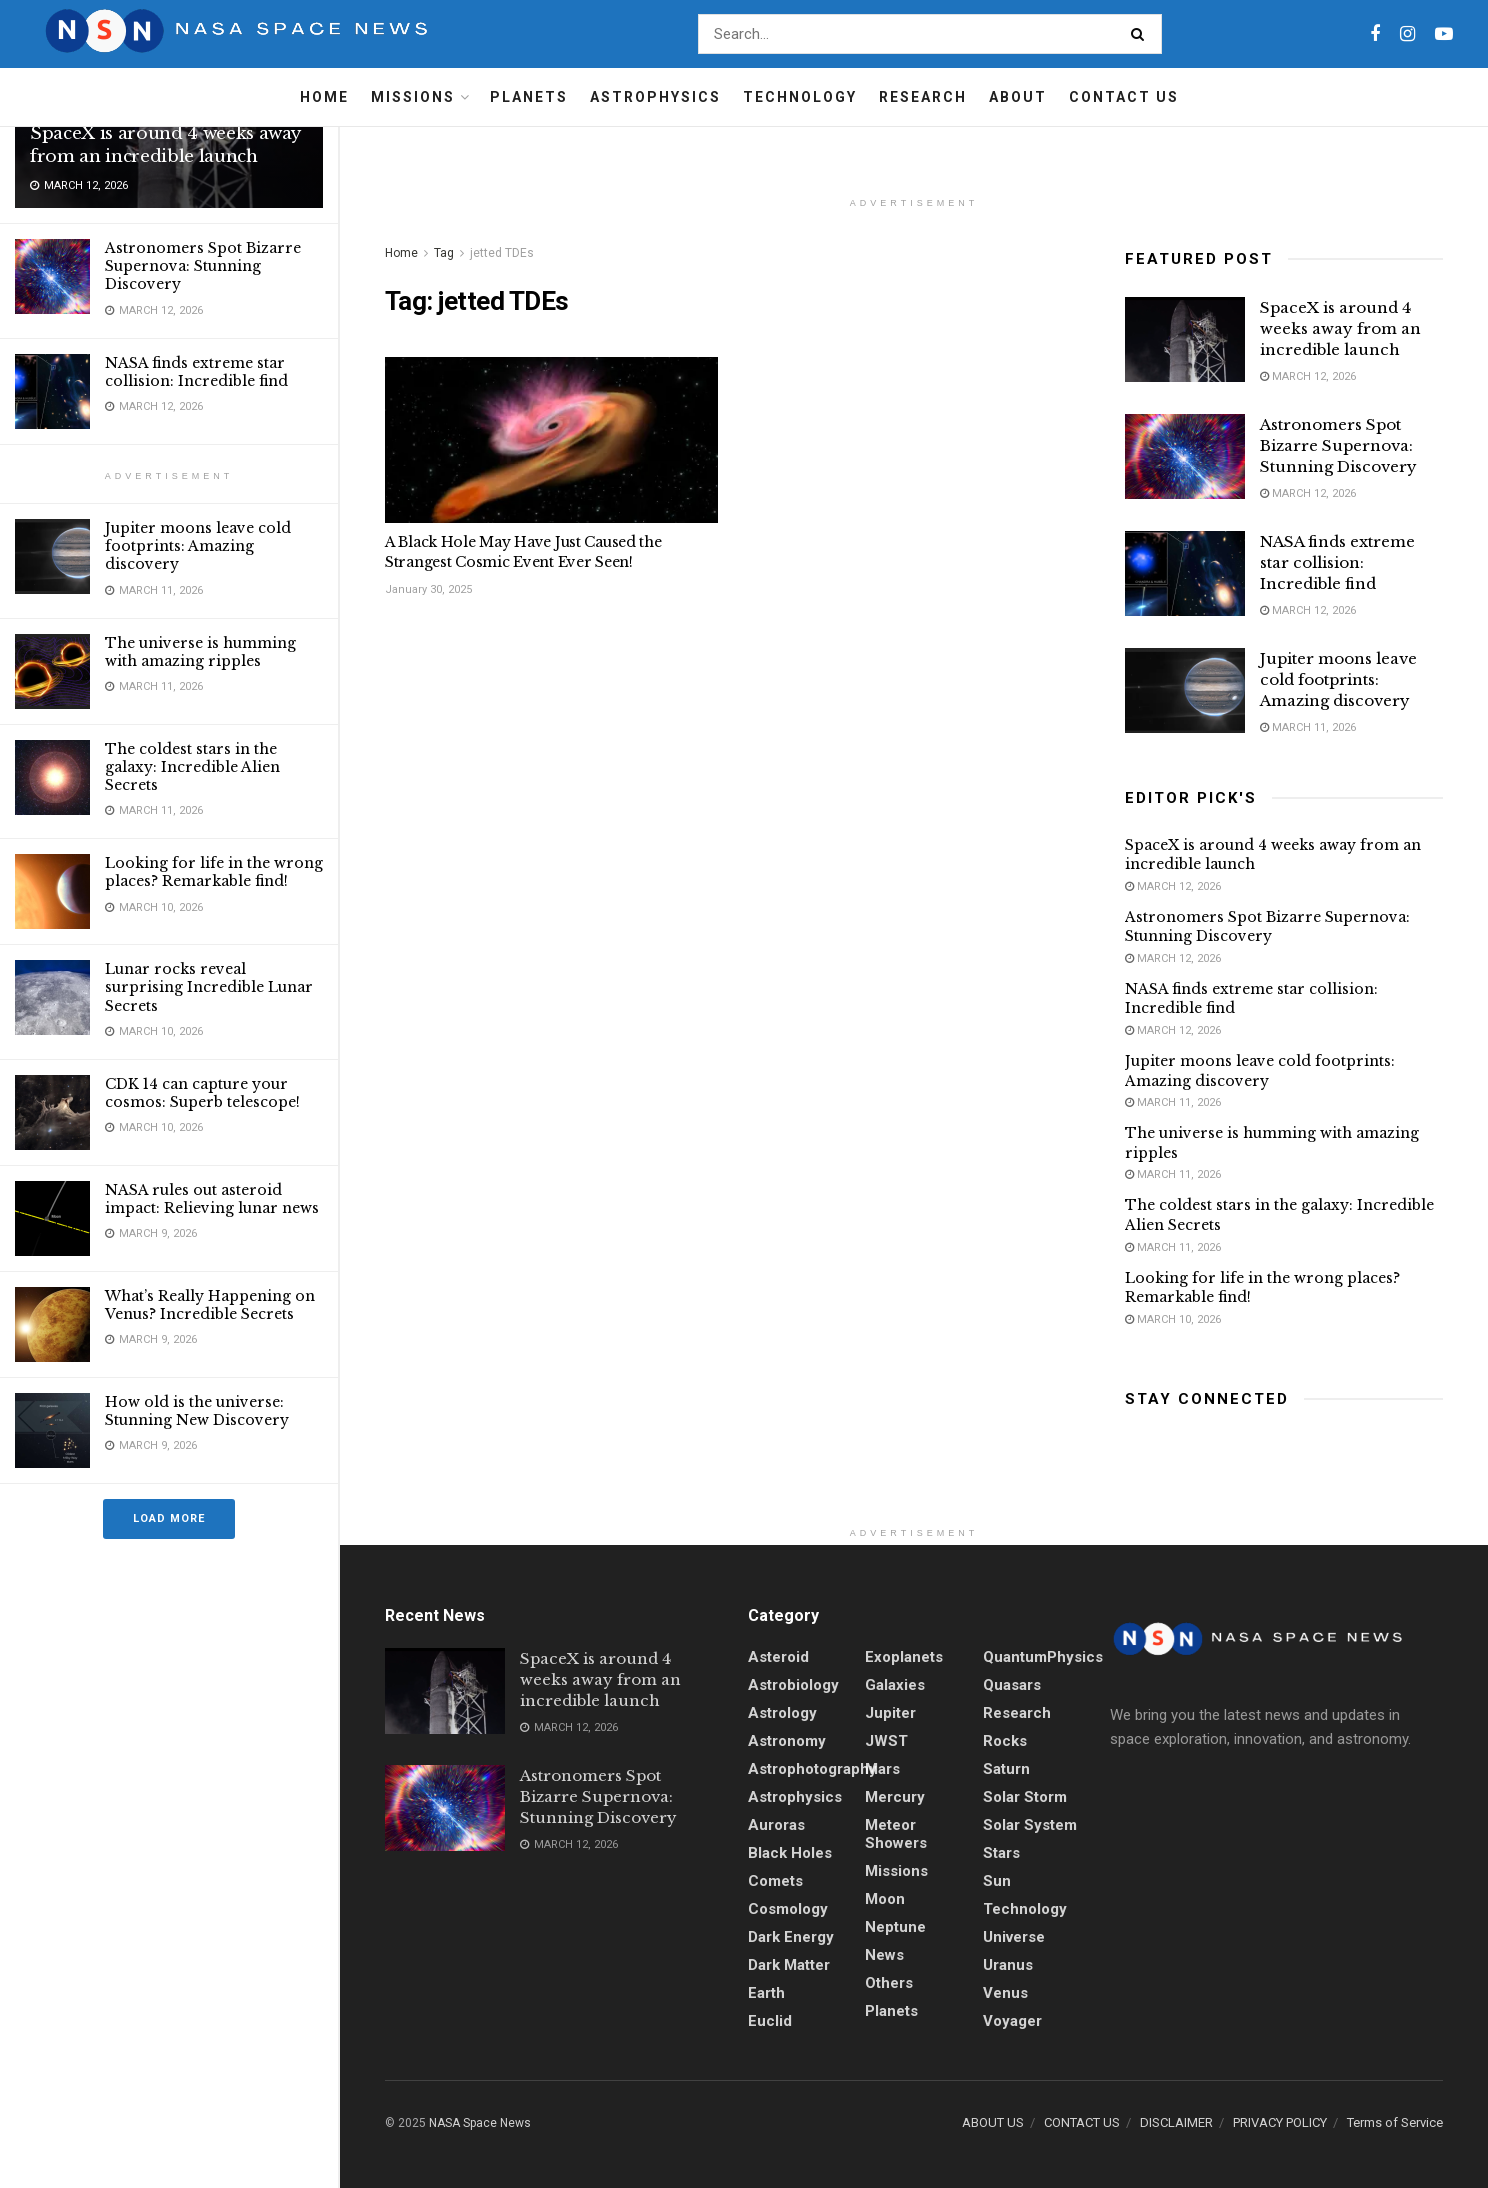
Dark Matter (789, 1965)
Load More (169, 1518)
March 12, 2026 (1308, 376)
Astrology (782, 1713)
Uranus (1008, 1965)
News (884, 1955)
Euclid (770, 2021)
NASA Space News (480, 2123)
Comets (775, 1881)
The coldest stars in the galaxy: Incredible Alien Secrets (192, 767)
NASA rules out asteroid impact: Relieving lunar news (212, 1199)
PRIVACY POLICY (1280, 2122)
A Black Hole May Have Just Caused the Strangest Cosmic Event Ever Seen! (523, 552)
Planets (529, 97)
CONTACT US (1082, 2122)
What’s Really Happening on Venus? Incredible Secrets (210, 1305)
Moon (885, 1899)
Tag (444, 253)
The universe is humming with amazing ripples (200, 652)
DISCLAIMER (1176, 2122)
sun (997, 1881)
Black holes (790, 1853)
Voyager (1012, 2021)
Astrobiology (793, 1685)
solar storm (1025, 1797)
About (1018, 97)
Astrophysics (655, 97)
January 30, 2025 (428, 589)
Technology (800, 97)
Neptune (895, 1927)
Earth (766, 1993)
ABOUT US (993, 2122)
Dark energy (791, 1937)
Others (889, 1983)
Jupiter (890, 1713)
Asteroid (778, 1657)
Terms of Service (1395, 2122)
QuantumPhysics (1043, 1657)
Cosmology (788, 1909)
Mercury (895, 1797)
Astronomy (787, 1741)
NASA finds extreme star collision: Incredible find (196, 372)
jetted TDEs (502, 253)
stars (1001, 1853)
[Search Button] (1141, 34)
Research (923, 97)
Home (324, 97)
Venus (1005, 1993)
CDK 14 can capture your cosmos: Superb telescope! (202, 1093)
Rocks (1005, 1741)
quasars (1012, 1685)
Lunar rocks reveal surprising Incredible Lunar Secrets (209, 987)
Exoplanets (904, 1657)
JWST (886, 1741)
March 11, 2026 (1308, 727)
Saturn (1006, 1769)
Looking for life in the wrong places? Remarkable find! (214, 872)
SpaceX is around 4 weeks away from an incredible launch (165, 145)
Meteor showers (896, 1834)
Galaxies (895, 1685)
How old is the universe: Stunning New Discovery (197, 1411)
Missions (413, 97)
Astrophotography (812, 1769)
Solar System (1030, 1825)
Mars (882, 1769)
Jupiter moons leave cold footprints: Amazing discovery (198, 546)
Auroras (776, 1825)
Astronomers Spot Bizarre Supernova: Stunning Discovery (203, 266)
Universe (1014, 1937)
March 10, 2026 (1173, 1319)
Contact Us (1124, 97)
